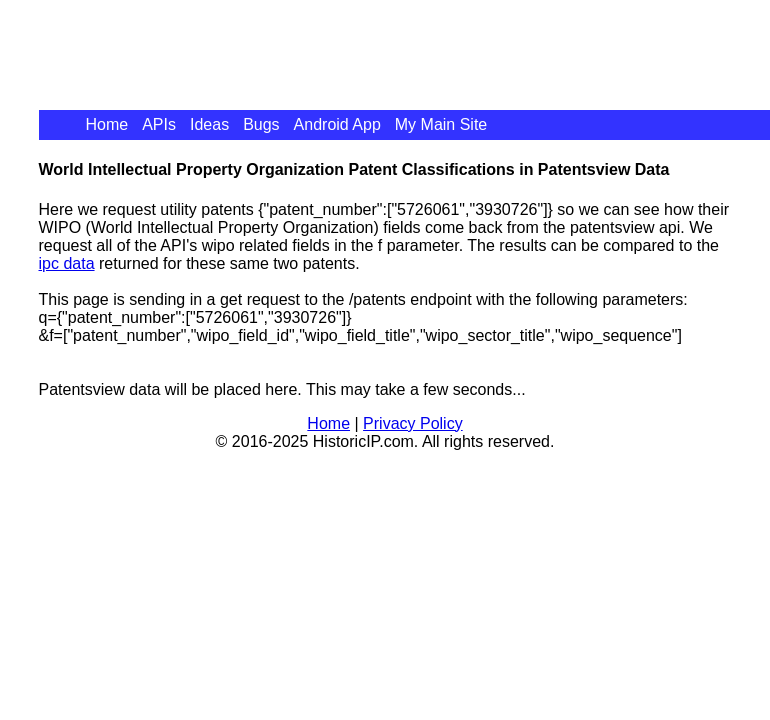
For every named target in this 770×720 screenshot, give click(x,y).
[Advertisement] (403, 45)
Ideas (209, 124)
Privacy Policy (413, 423)
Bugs (261, 124)
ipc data (67, 263)
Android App (337, 124)
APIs (159, 124)
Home (107, 124)
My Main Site (441, 124)
